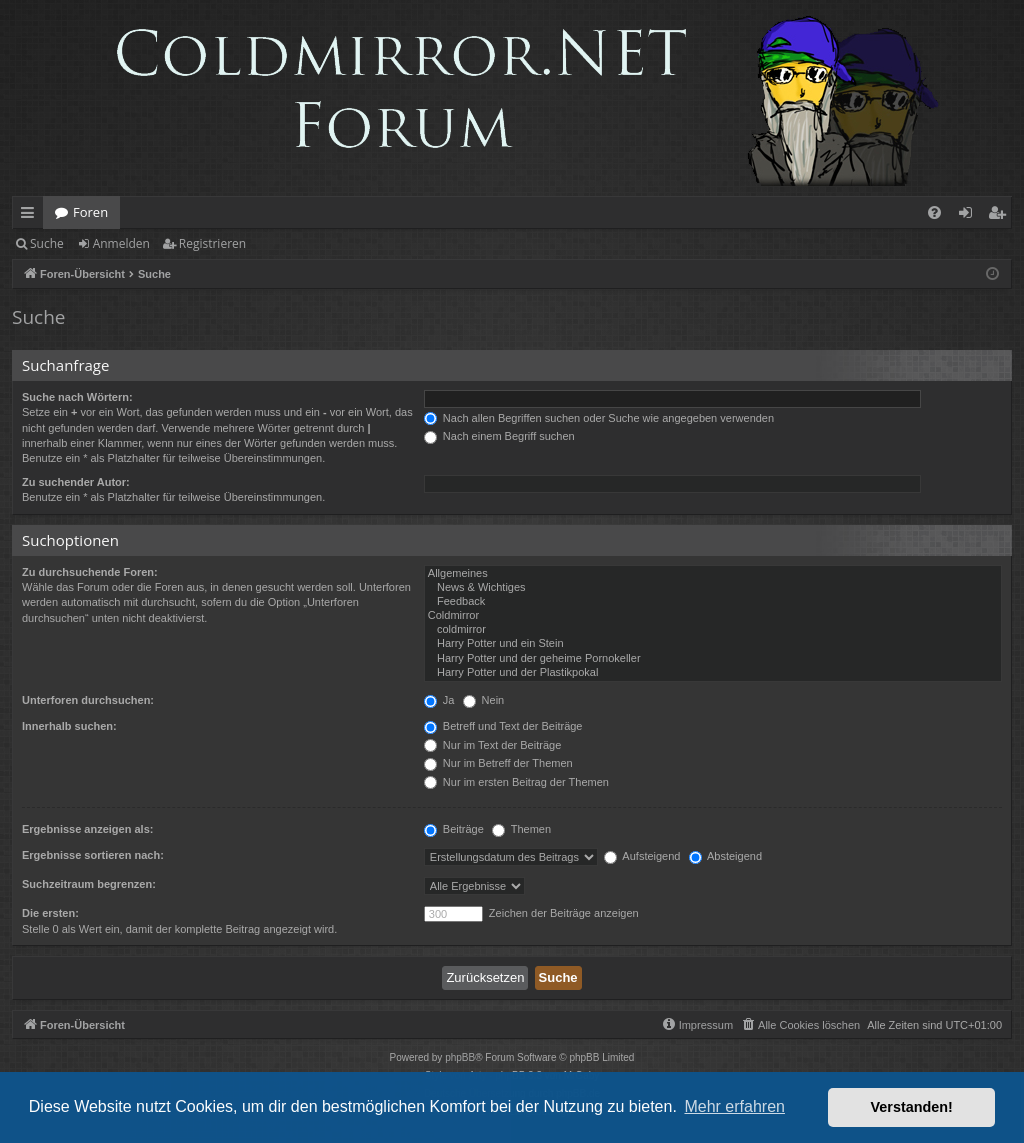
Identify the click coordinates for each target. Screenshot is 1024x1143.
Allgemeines (713, 574)
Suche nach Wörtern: (77, 397)
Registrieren (212, 243)
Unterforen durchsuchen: (88, 700)
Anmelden (121, 243)
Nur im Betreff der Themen (498, 763)
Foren (90, 212)
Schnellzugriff (31, 216)
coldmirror (713, 630)
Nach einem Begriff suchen (499, 436)
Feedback (713, 602)
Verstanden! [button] (912, 1107)
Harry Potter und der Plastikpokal (713, 673)
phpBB (460, 1057)
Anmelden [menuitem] (971, 216)
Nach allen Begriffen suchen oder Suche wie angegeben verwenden (599, 418)
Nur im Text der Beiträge (492, 745)
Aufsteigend (642, 856)
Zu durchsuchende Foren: (90, 572)
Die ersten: (50, 913)
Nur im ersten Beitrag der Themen (516, 782)
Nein (484, 700)
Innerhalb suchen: (69, 726)
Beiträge (454, 829)
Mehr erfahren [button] (734, 1106)
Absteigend (726, 856)
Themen (521, 829)
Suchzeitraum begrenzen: (89, 884)
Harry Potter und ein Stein (713, 644)
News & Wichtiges (713, 588)
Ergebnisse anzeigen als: (87, 829)
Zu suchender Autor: (76, 482)
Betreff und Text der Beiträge (503, 726)
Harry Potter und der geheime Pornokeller (713, 659)
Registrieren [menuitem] (1001, 216)
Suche (47, 243)
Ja (439, 700)
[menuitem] (934, 212)
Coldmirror (713, 616)
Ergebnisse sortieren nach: (93, 855)
